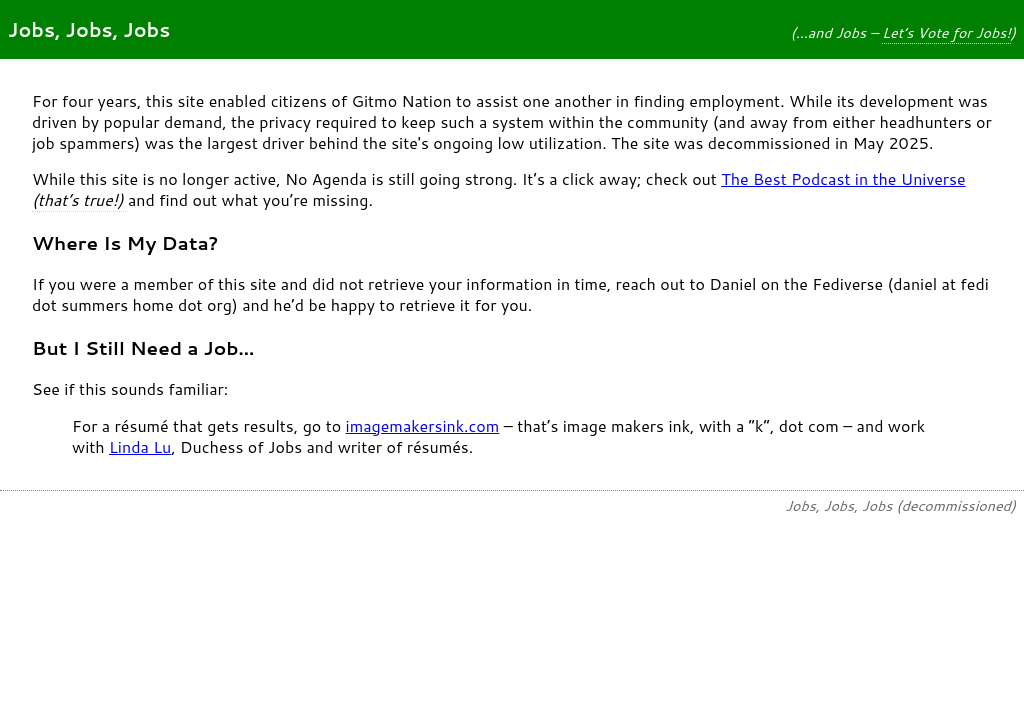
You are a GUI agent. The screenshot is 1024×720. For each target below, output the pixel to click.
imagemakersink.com (423, 425)
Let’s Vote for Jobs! (946, 32)
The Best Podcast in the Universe (843, 178)
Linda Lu (140, 446)
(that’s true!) (80, 199)
